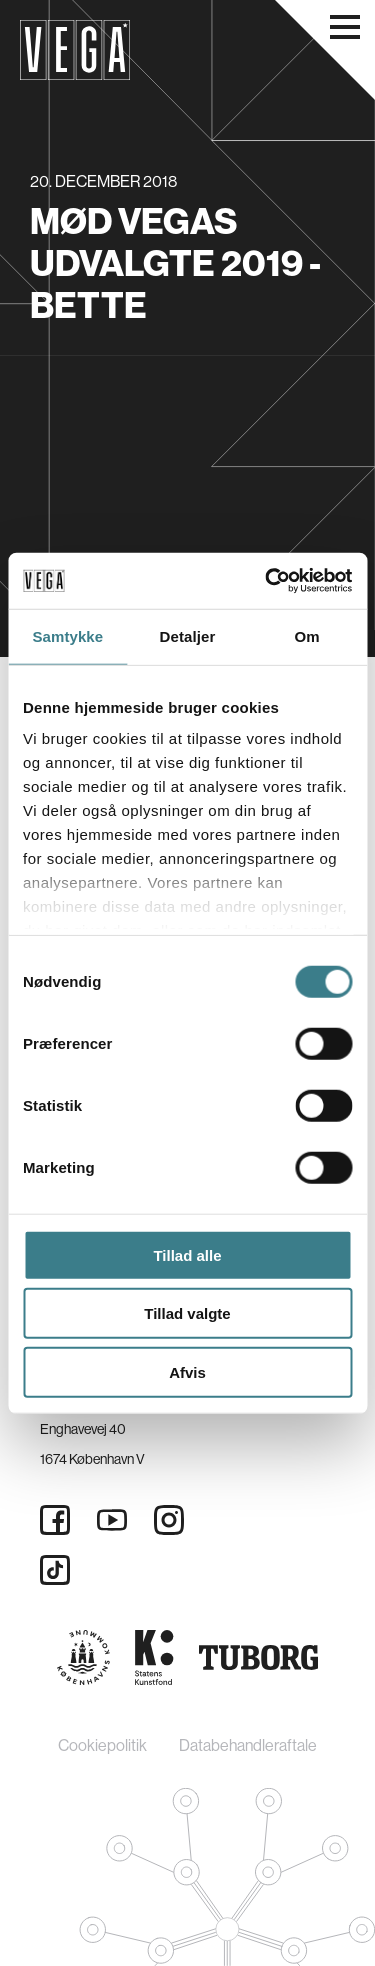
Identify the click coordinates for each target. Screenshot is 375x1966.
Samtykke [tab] (67, 635)
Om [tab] (307, 635)
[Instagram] (169, 1520)
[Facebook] (55, 1520)
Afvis (187, 1371)
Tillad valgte (187, 1313)
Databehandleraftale (248, 1745)
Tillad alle (187, 1254)
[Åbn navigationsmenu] (345, 27)
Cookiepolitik (102, 1745)
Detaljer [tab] (188, 635)
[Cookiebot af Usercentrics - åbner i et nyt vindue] (267, 581)
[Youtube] (112, 1520)
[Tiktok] (55, 1570)
